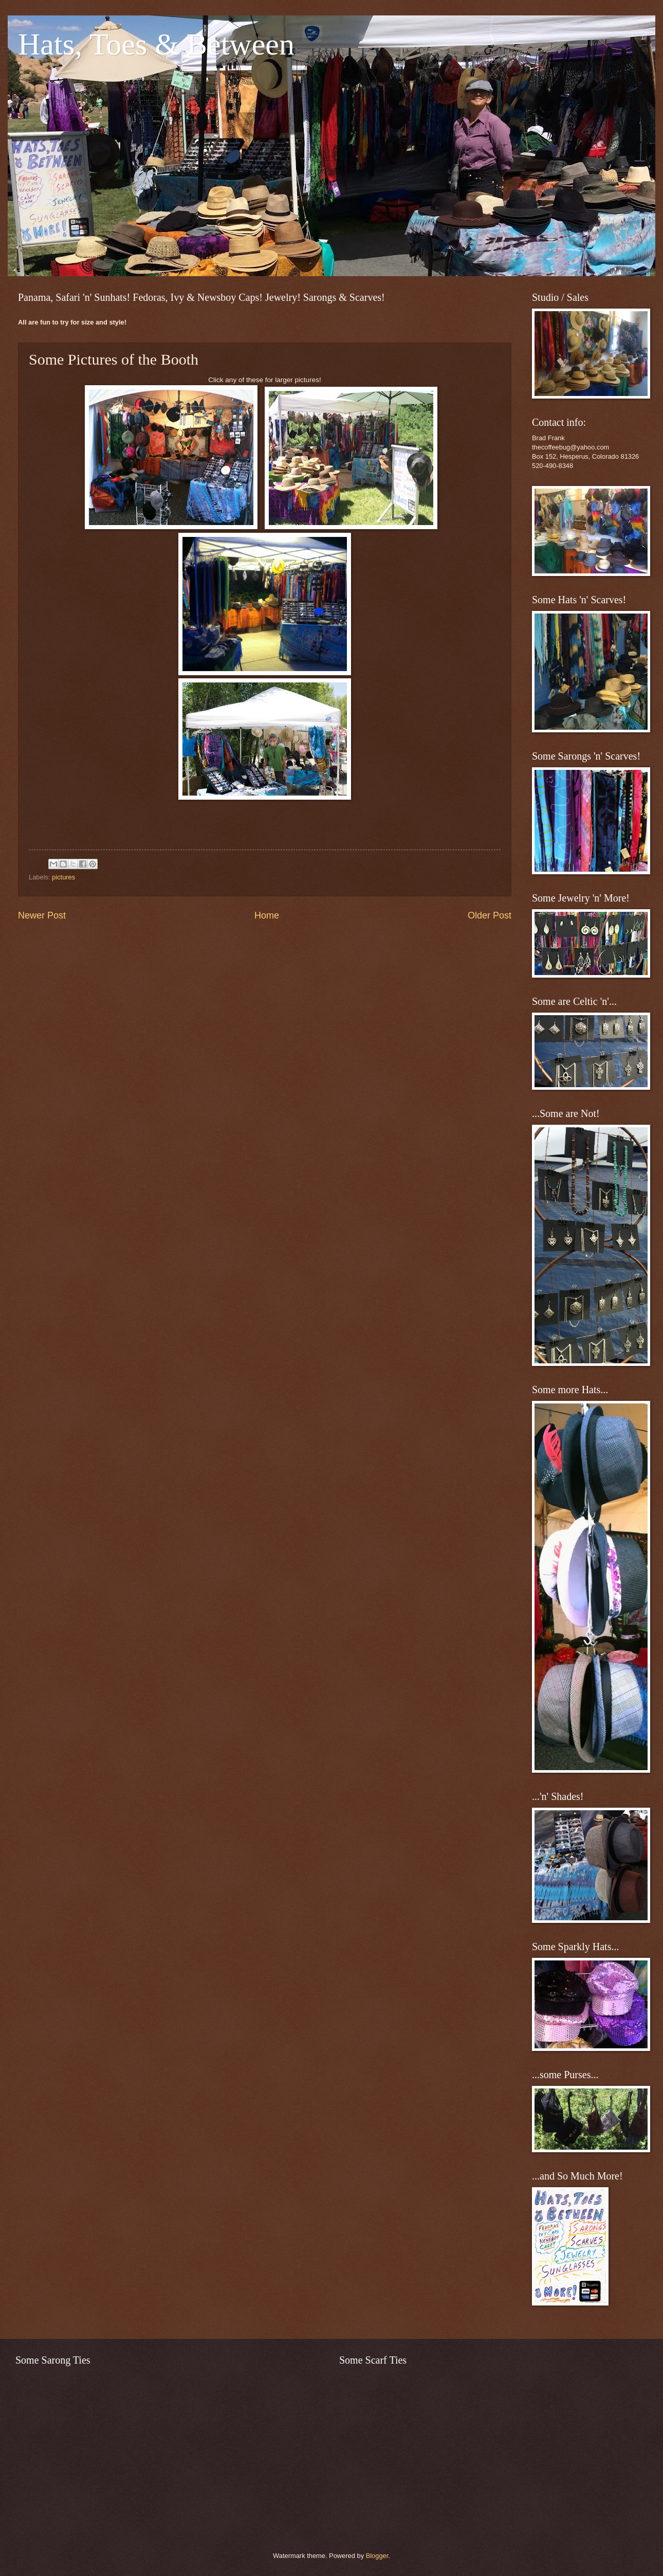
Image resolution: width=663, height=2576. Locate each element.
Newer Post (42, 915)
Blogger (377, 2556)
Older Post (489, 915)
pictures (63, 877)
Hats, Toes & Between (156, 44)
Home (266, 915)
